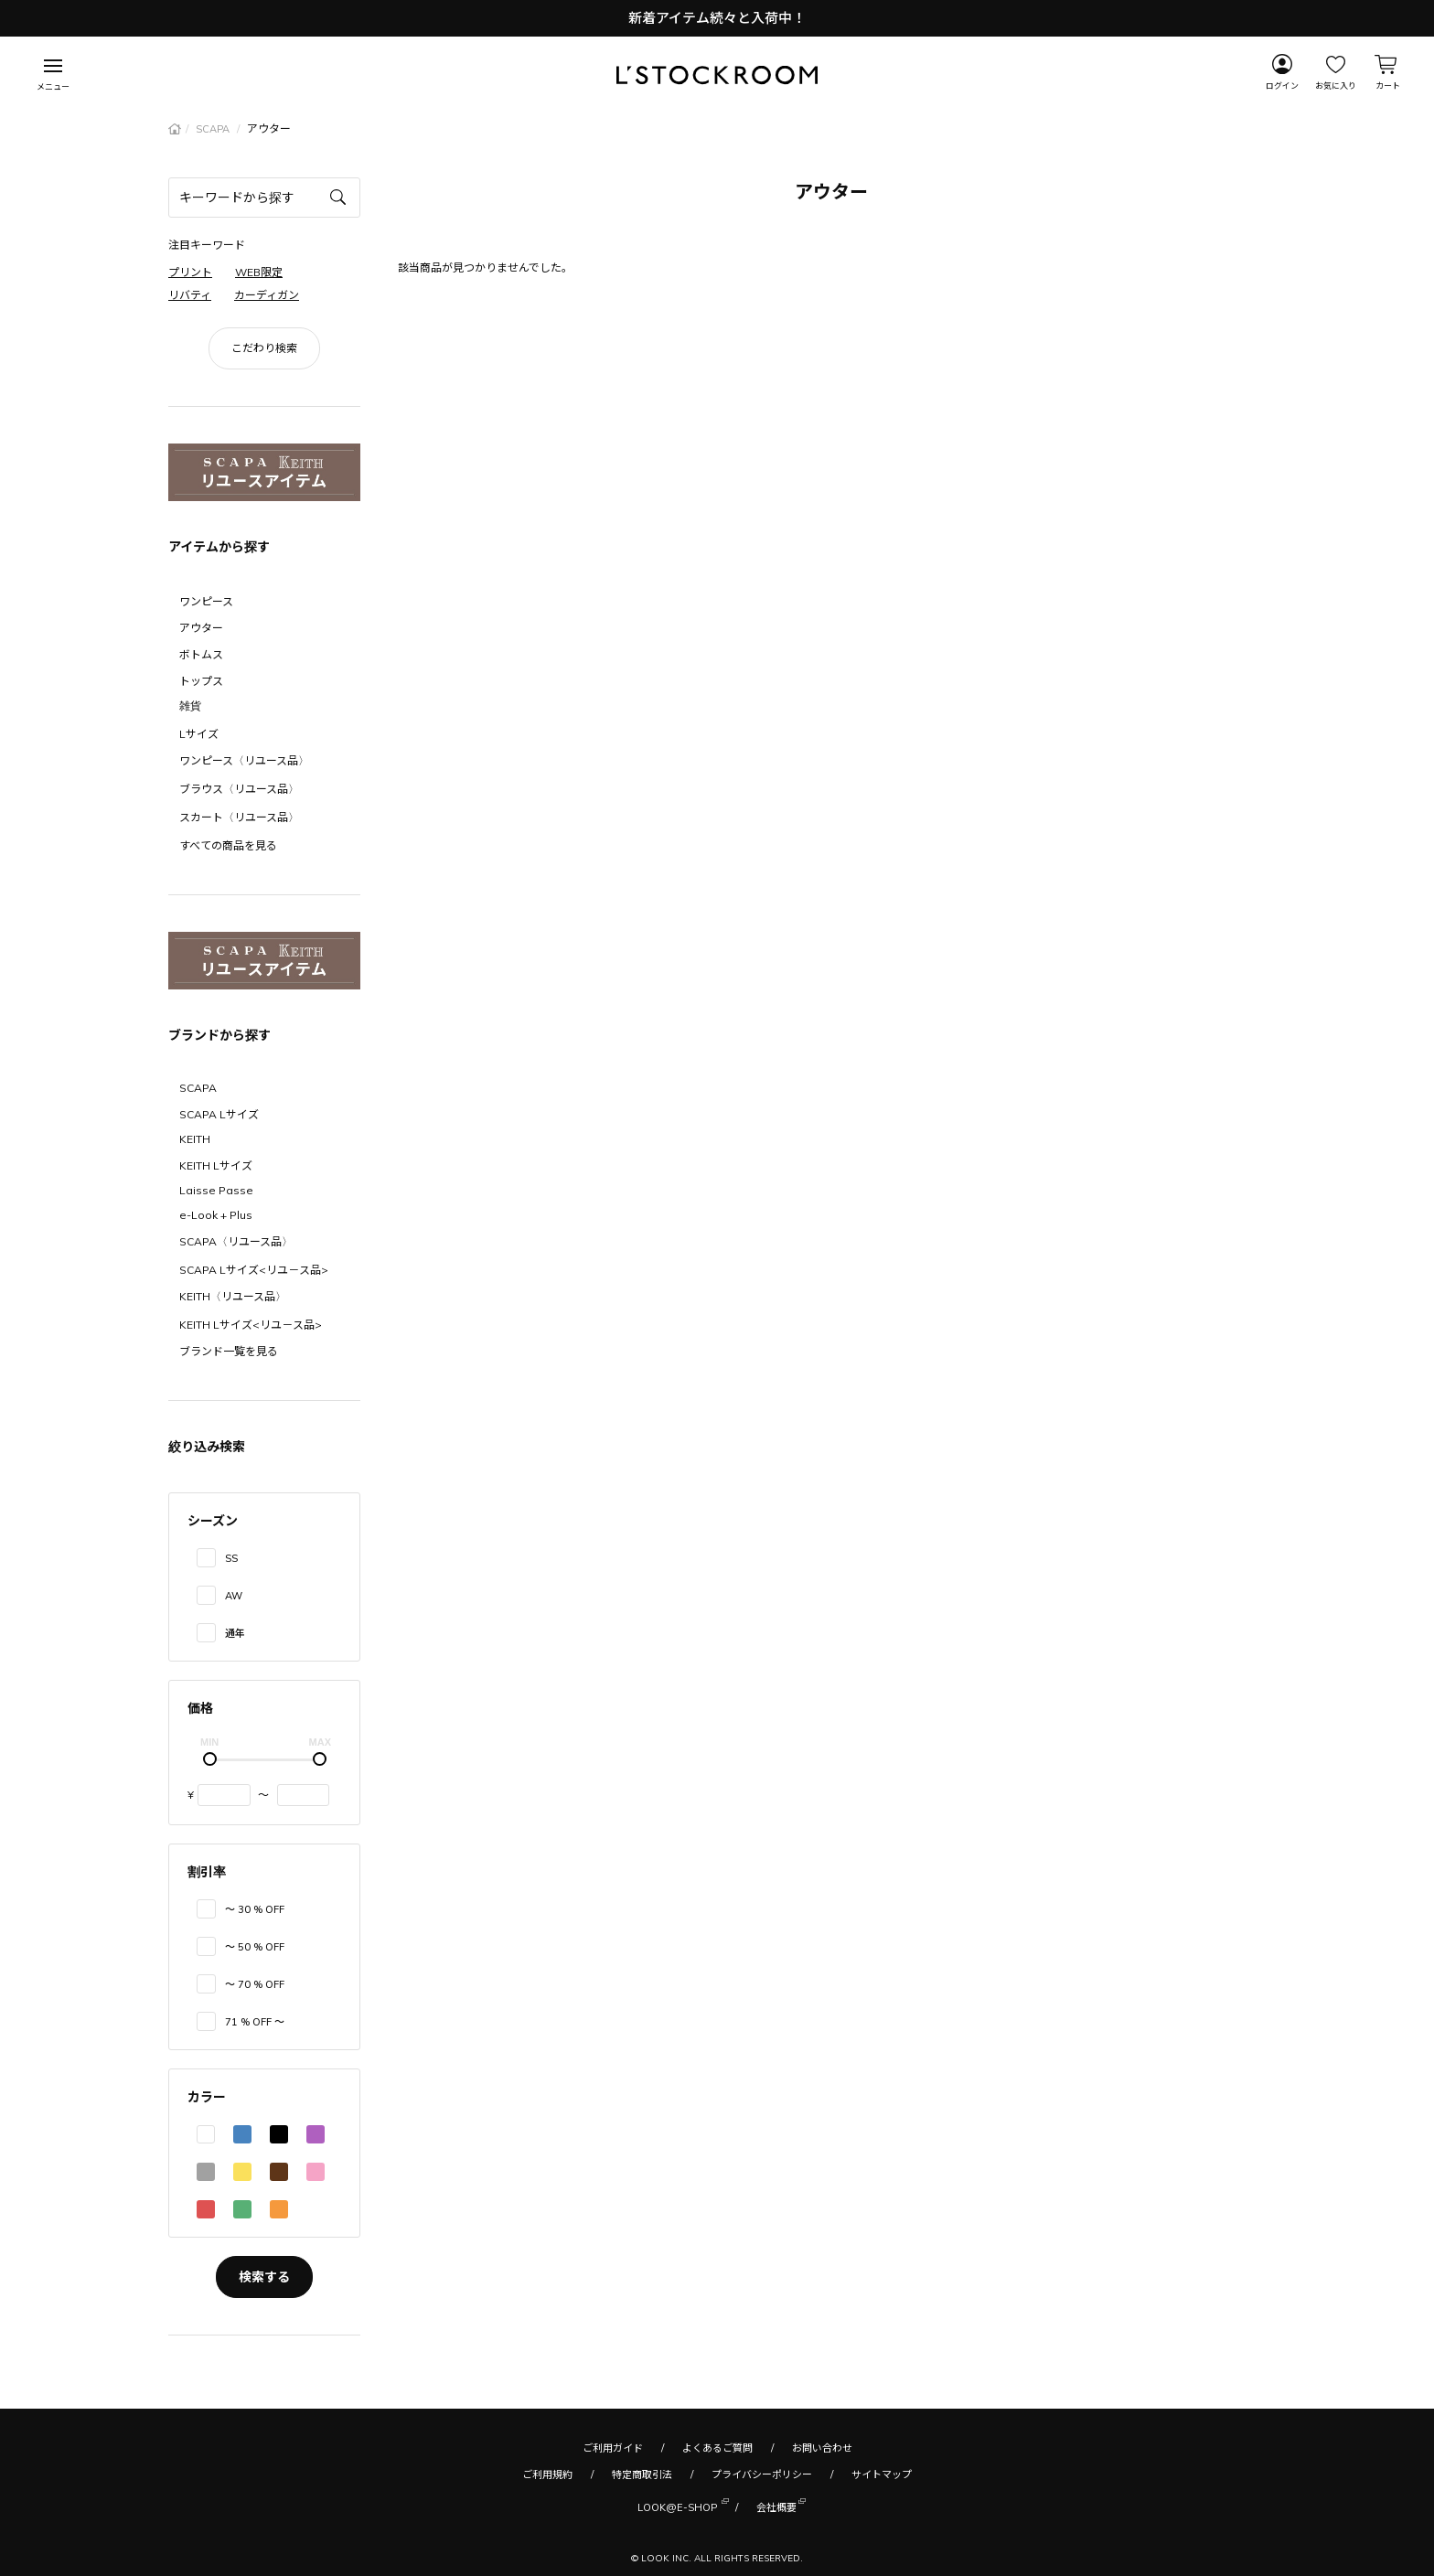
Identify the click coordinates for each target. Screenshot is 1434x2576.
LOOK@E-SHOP (677, 2506)
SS (231, 1558)
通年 (235, 1633)
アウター (201, 628)
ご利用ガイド (613, 2448)
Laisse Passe (216, 1190)
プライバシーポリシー (762, 2474)
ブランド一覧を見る (228, 1351)
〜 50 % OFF (254, 1946)
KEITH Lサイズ (215, 1165)
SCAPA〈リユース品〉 (236, 1241)
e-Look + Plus (215, 1215)
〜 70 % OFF (254, 1984)
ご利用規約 (547, 2474)
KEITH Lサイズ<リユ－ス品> (250, 1324)
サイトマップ (881, 2474)
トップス (201, 681)
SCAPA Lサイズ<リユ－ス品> (253, 1270)
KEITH (194, 1139)
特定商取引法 (642, 2474)
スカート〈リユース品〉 (239, 817)
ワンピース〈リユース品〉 (244, 760)
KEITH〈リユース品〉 (232, 1296)
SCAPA (214, 129)
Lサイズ (199, 734)
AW (233, 1595)
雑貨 (190, 705)
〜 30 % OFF (254, 1909)
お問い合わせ (822, 2448)
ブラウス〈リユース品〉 (239, 789)
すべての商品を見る (228, 845)
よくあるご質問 (717, 2448)
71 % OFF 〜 (254, 2021)
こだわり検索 (264, 348)
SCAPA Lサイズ (219, 1114)
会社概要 (776, 2506)
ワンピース (206, 601)
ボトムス (201, 654)
